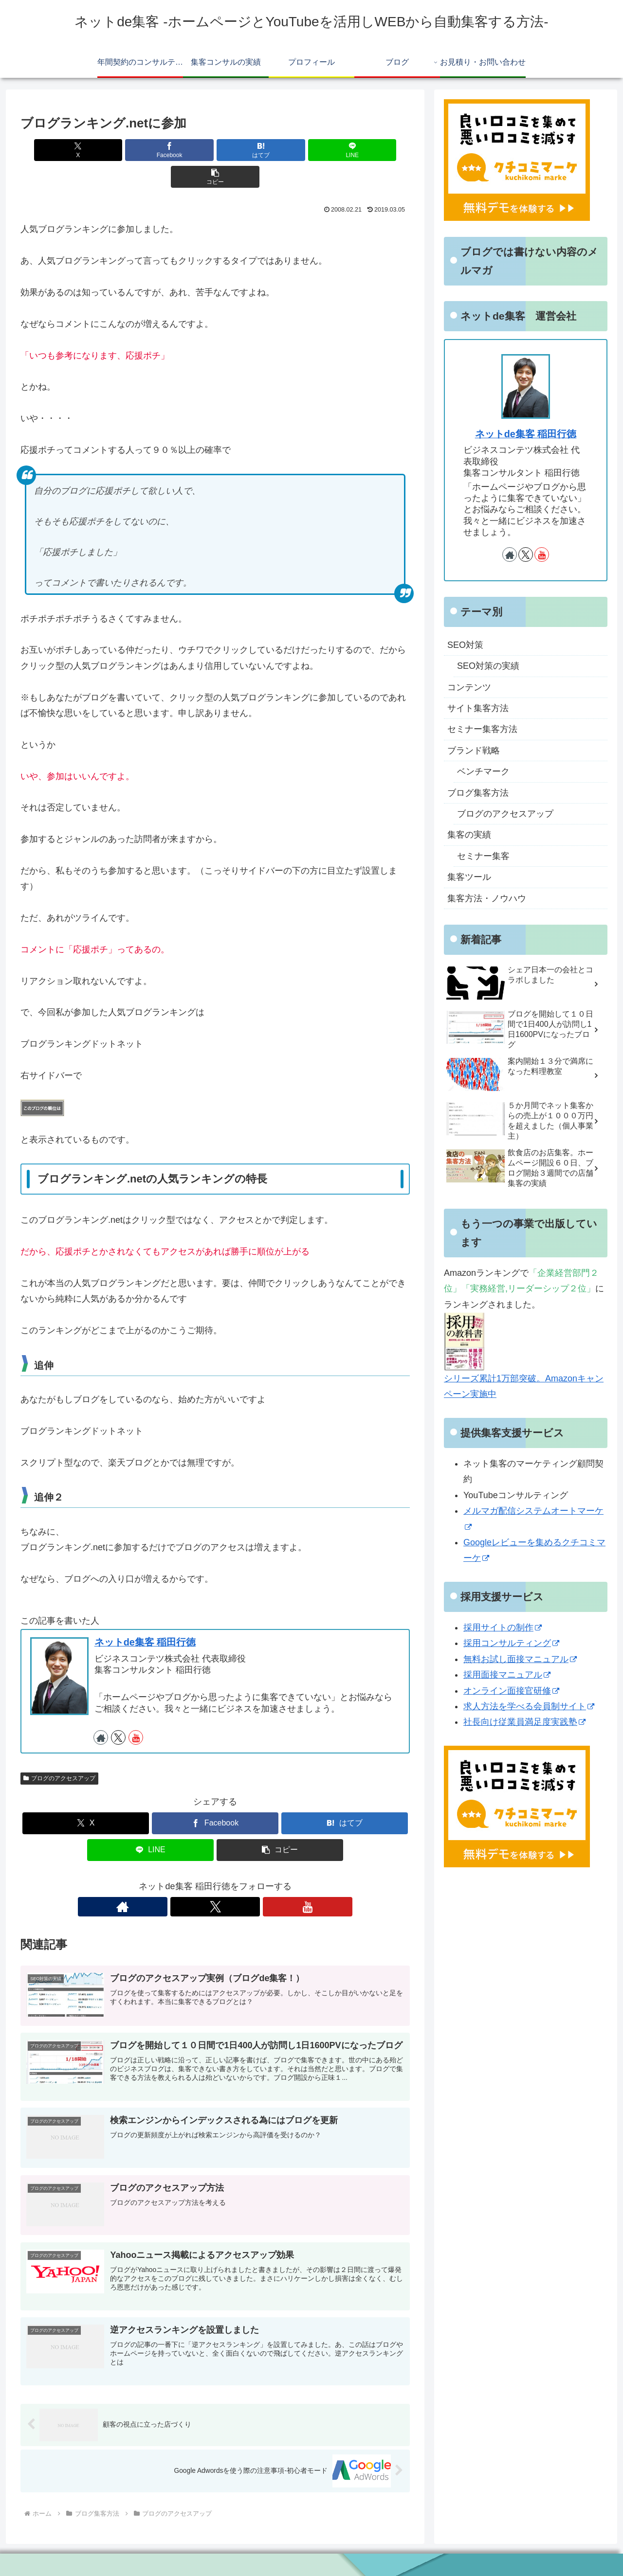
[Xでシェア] (84, 150)
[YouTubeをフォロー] (135, 1710)
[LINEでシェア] (280, 150)
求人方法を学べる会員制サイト (528, 1706)
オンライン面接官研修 (511, 1691)
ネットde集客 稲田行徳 (145, 1615)
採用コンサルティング (511, 1643)
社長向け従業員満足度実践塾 (524, 1722)
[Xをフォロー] (118, 1710)
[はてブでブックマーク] (215, 150)
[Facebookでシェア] (150, 150)
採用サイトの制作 (502, 1627)
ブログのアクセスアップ (59, 1751)
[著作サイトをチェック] (100, 1710)
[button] (346, 150)
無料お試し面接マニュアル (520, 1659)
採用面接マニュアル (506, 1675)
